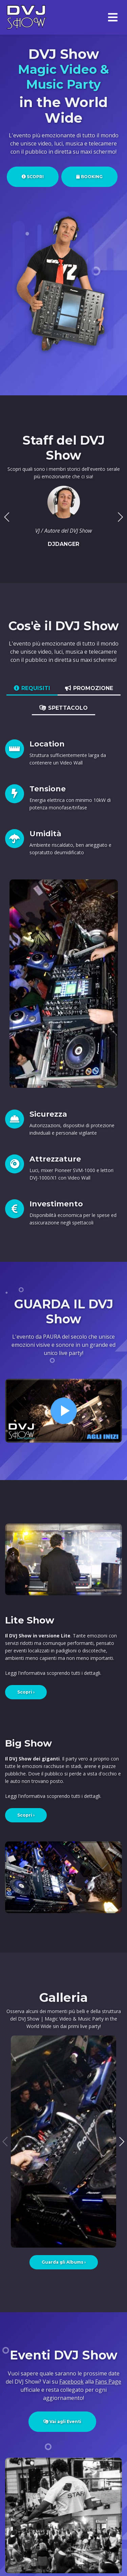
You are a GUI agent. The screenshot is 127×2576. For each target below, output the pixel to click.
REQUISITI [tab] (32, 688)
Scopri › (26, 1692)
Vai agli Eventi (62, 2421)
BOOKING (89, 176)
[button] (120, 517)
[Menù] (113, 17)
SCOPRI (33, 176)
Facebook (71, 2381)
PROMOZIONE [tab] (89, 688)
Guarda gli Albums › (64, 2262)
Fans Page (108, 2381)
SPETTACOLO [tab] (63, 708)
